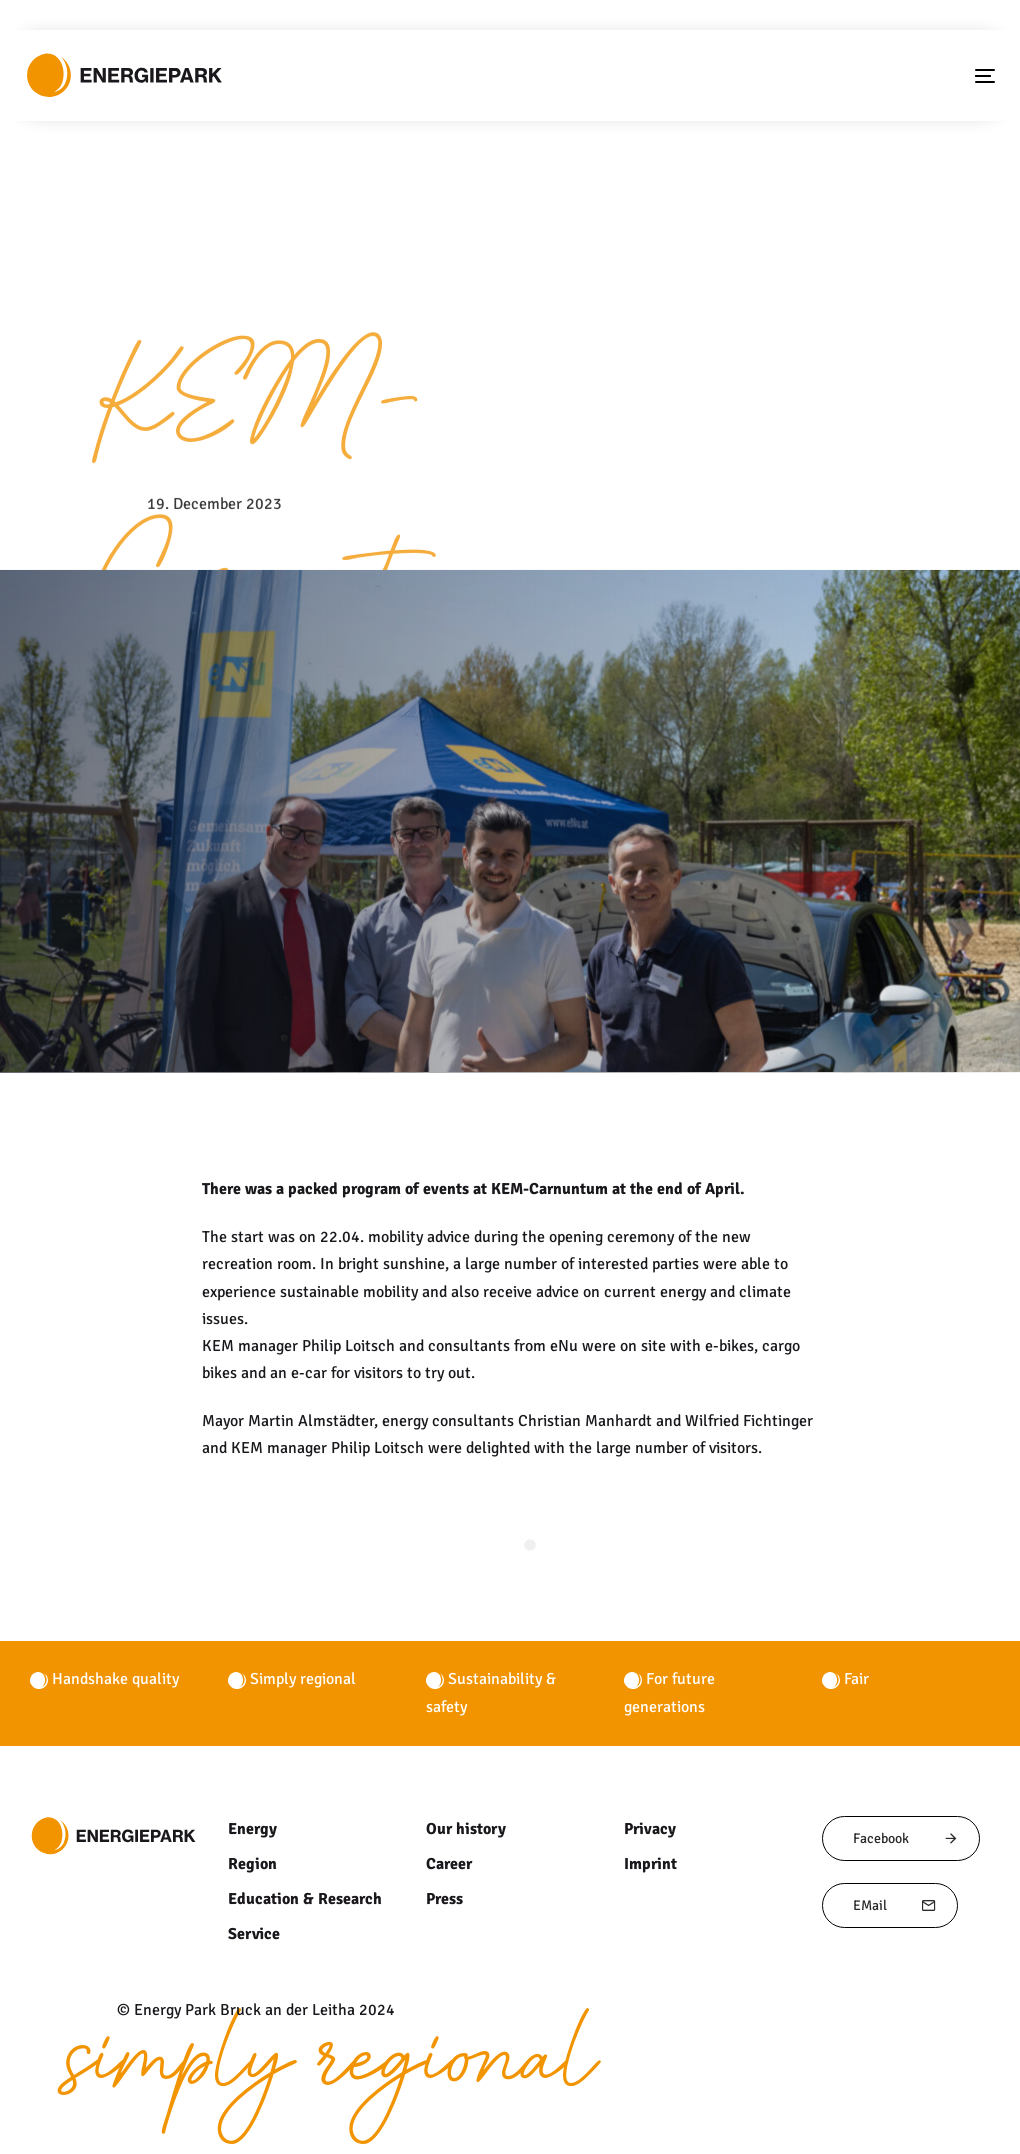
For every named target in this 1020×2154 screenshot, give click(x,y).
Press (444, 1899)
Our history (464, 1829)
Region (251, 1864)
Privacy (648, 1829)
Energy (251, 1829)
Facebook (906, 1838)
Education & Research (303, 1899)
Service (253, 1934)
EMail (895, 1905)
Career (449, 1864)
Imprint (649, 1864)
